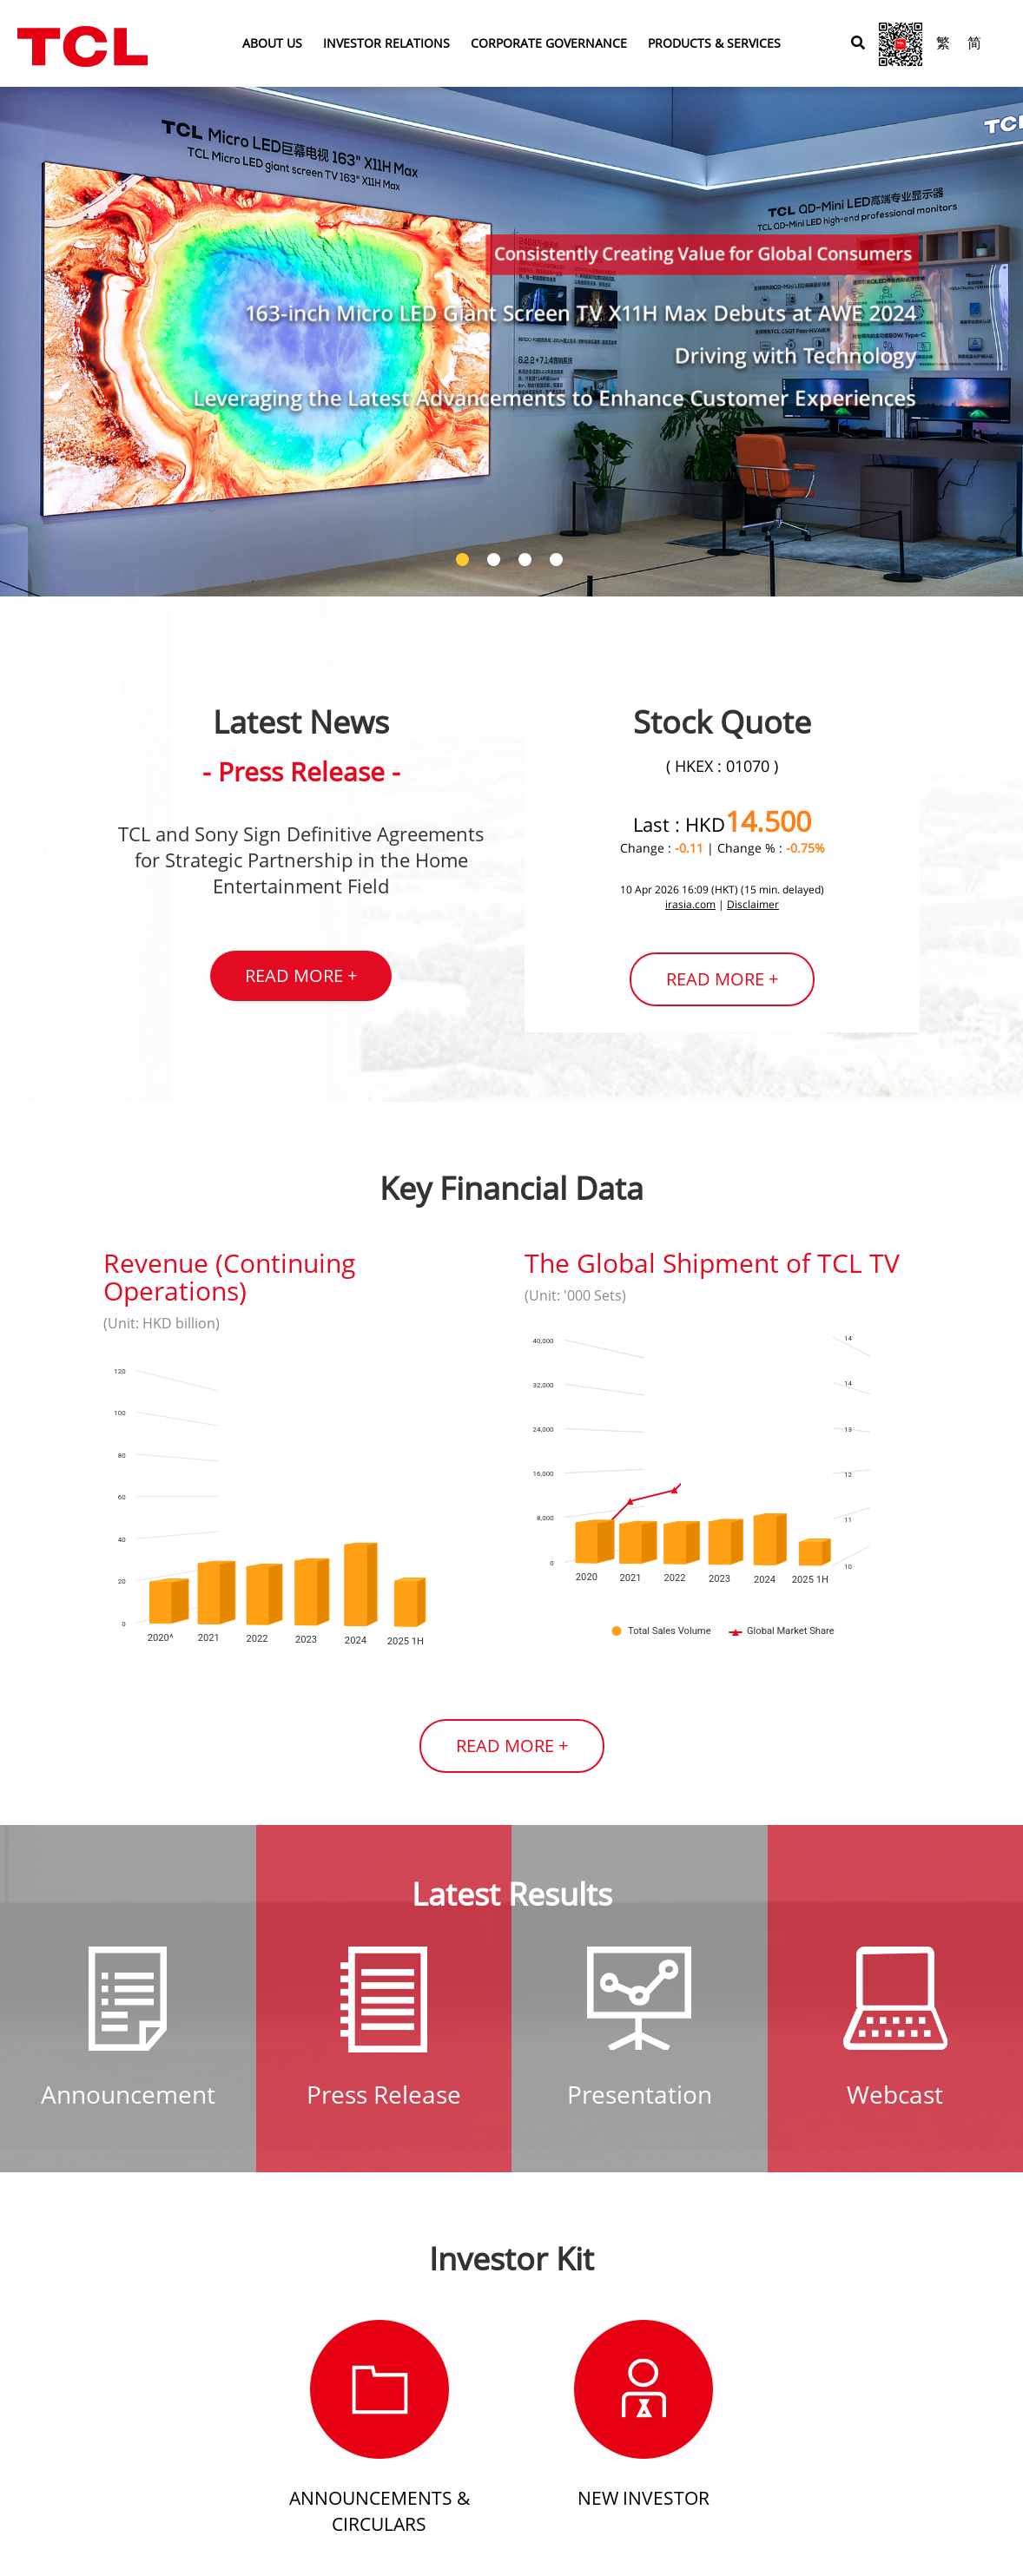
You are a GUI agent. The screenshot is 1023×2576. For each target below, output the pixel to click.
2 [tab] (496, 561)
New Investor (644, 2498)
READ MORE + (301, 975)
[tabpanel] (511, 298)
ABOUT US (272, 43)
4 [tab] (558, 561)
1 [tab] (464, 561)
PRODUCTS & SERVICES (714, 43)
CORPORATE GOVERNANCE (549, 43)
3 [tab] (527, 561)
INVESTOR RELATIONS (386, 43)
